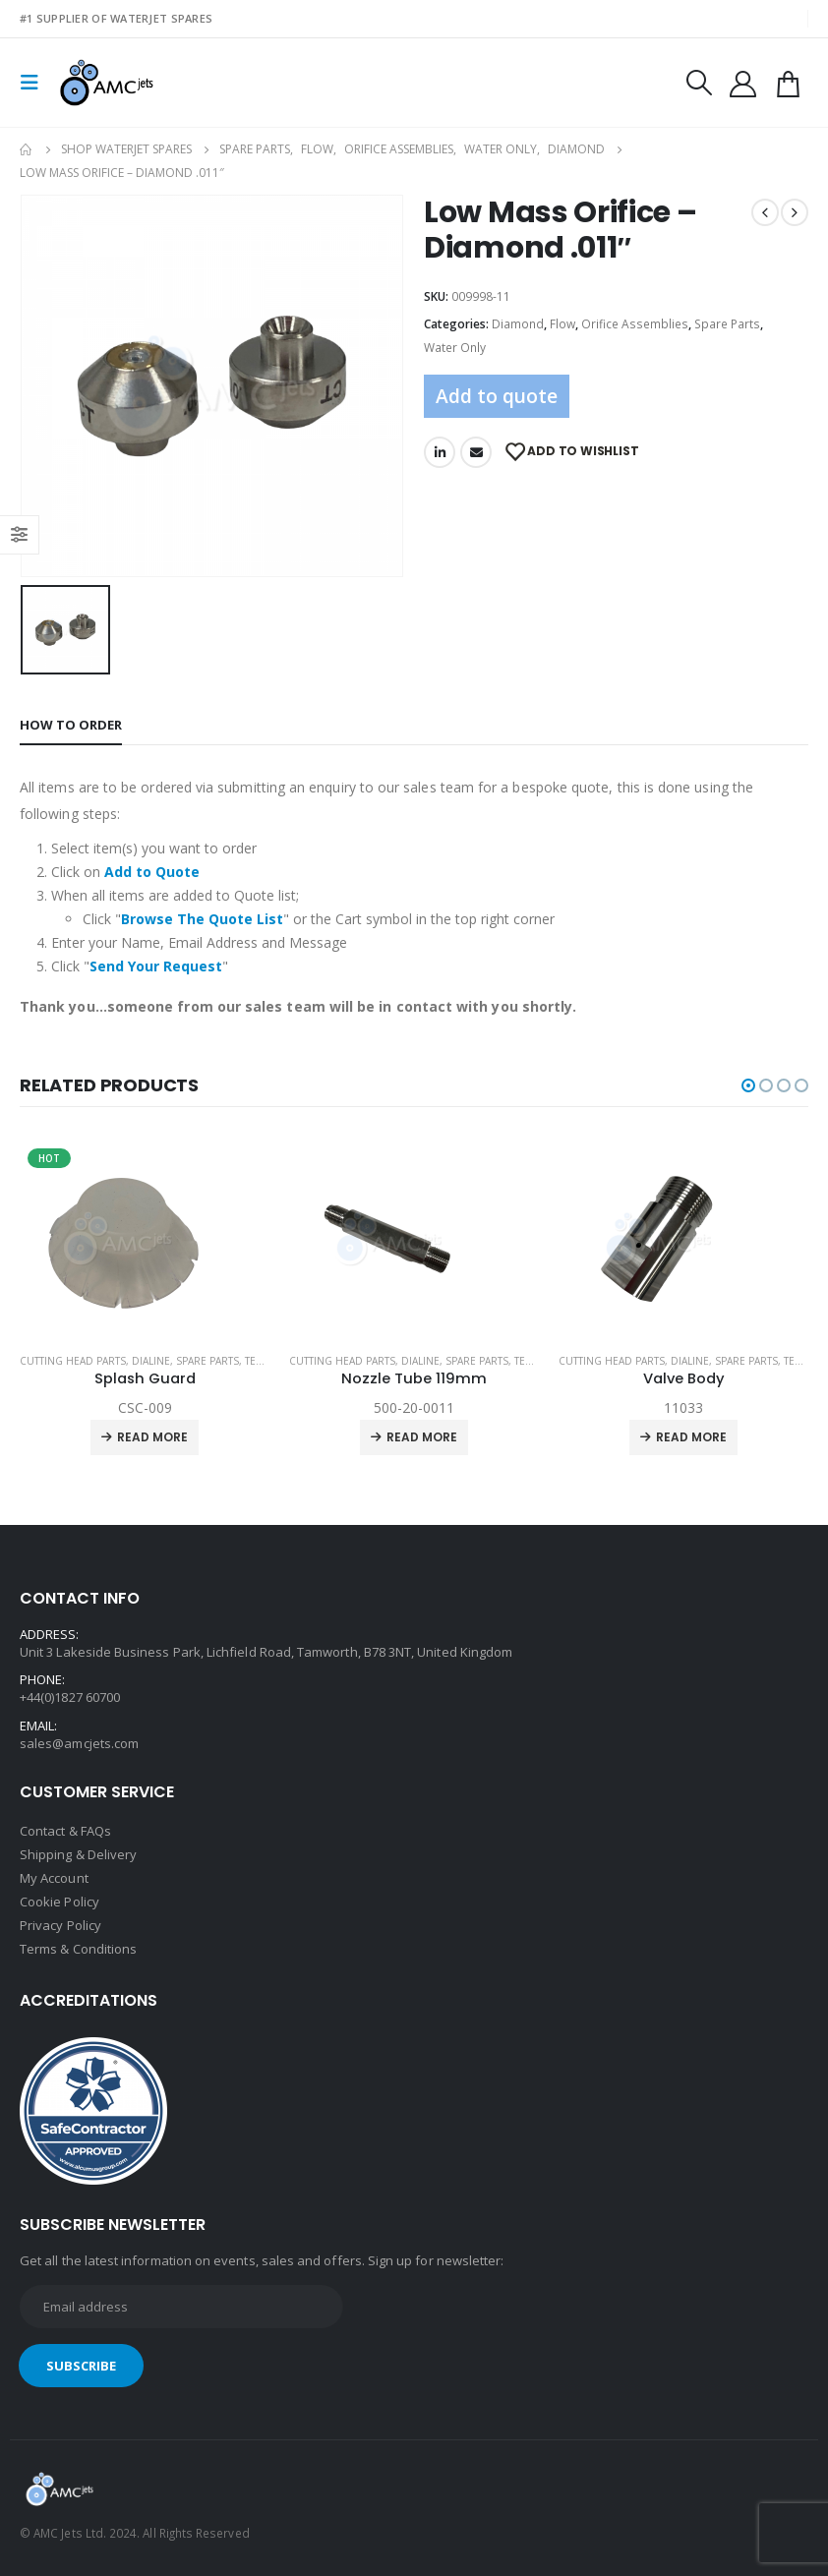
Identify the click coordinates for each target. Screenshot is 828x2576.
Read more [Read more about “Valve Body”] (691, 1437)
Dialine (151, 1361)
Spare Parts (727, 324)
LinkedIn (439, 452)
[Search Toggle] (698, 82)
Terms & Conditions (78, 1950)
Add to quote (497, 395)
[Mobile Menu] (35, 82)
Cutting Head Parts (73, 1361)
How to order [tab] (71, 724)
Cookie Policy (59, 1902)
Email (476, 452)
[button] (748, 1085)
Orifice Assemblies (634, 324)
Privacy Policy (60, 1926)
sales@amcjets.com (79, 1743)
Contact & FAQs (65, 1832)
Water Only (455, 347)
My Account (54, 1879)
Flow (562, 324)
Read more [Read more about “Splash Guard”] (152, 1437)
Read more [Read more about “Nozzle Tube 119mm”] (421, 1437)
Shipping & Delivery (78, 1855)
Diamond (518, 324)
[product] (144, 1239)
